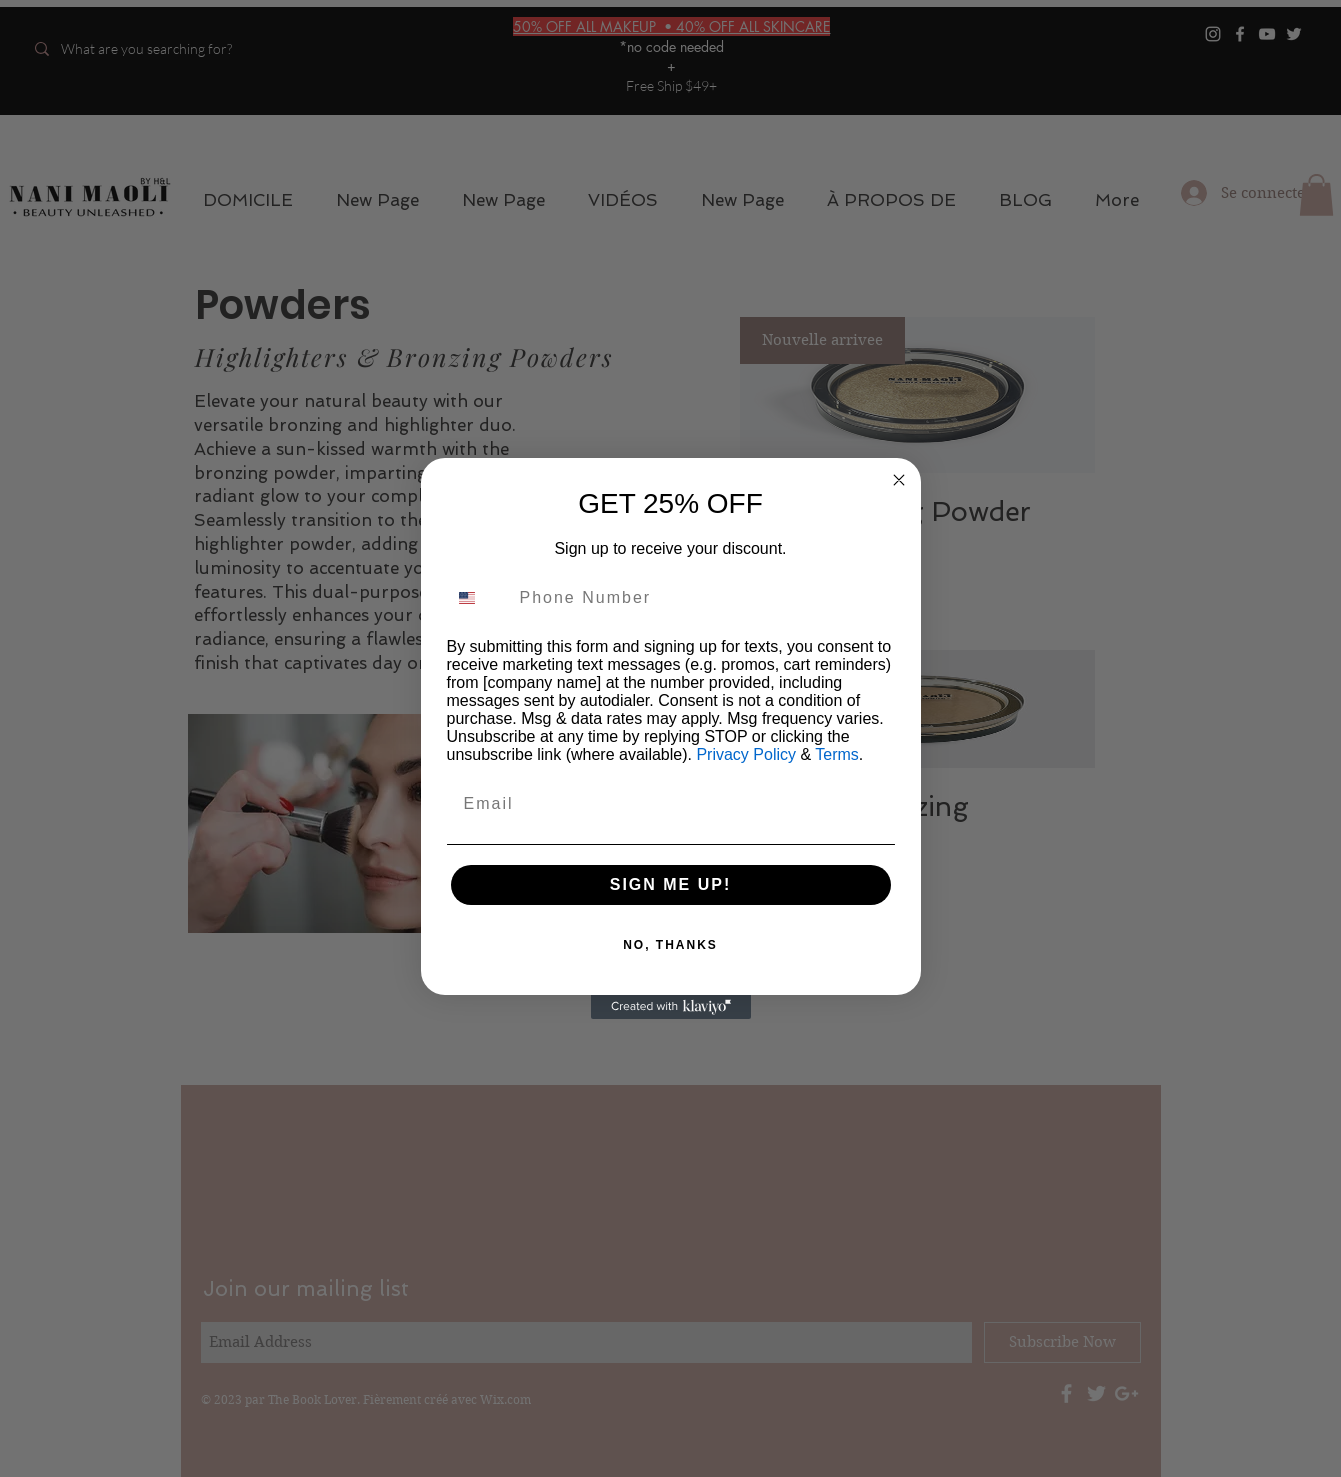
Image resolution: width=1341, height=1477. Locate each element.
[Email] (671, 804)
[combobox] (479, 598)
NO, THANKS (670, 945)
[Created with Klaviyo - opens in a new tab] (671, 1007)
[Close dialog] (899, 480)
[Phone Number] (702, 598)
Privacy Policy (746, 754)
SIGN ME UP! (671, 884)
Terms (837, 754)
